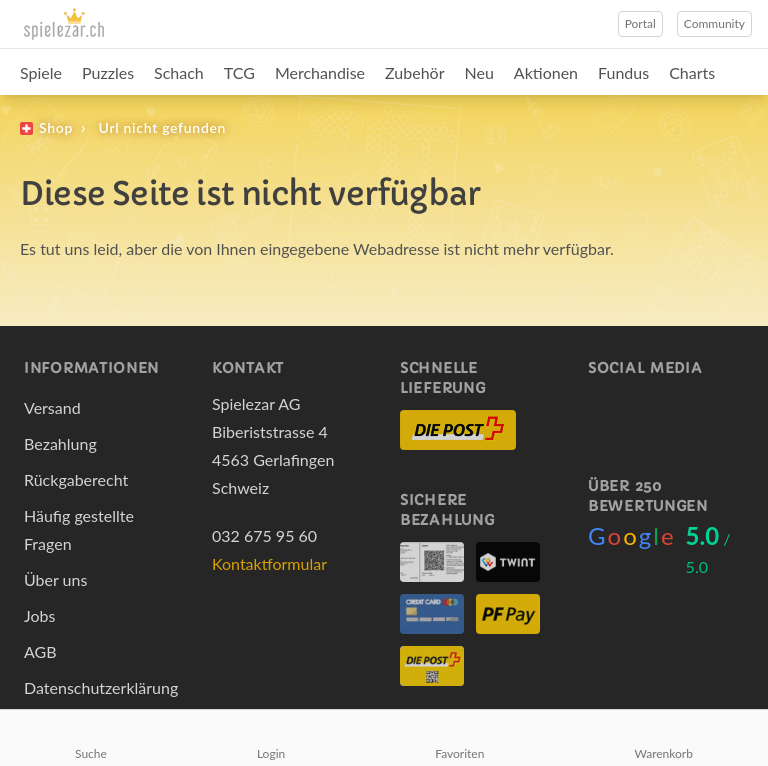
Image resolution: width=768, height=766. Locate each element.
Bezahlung (60, 443)
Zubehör (414, 72)
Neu (479, 72)
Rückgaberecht (76, 479)
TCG (239, 72)
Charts (692, 72)
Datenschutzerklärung (101, 687)
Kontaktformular (269, 563)
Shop (56, 127)
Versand (52, 407)
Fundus (623, 72)
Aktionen (546, 72)
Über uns (55, 579)
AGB (40, 651)
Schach (179, 72)
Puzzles (108, 72)
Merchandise (320, 72)
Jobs (39, 615)
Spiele (41, 72)
